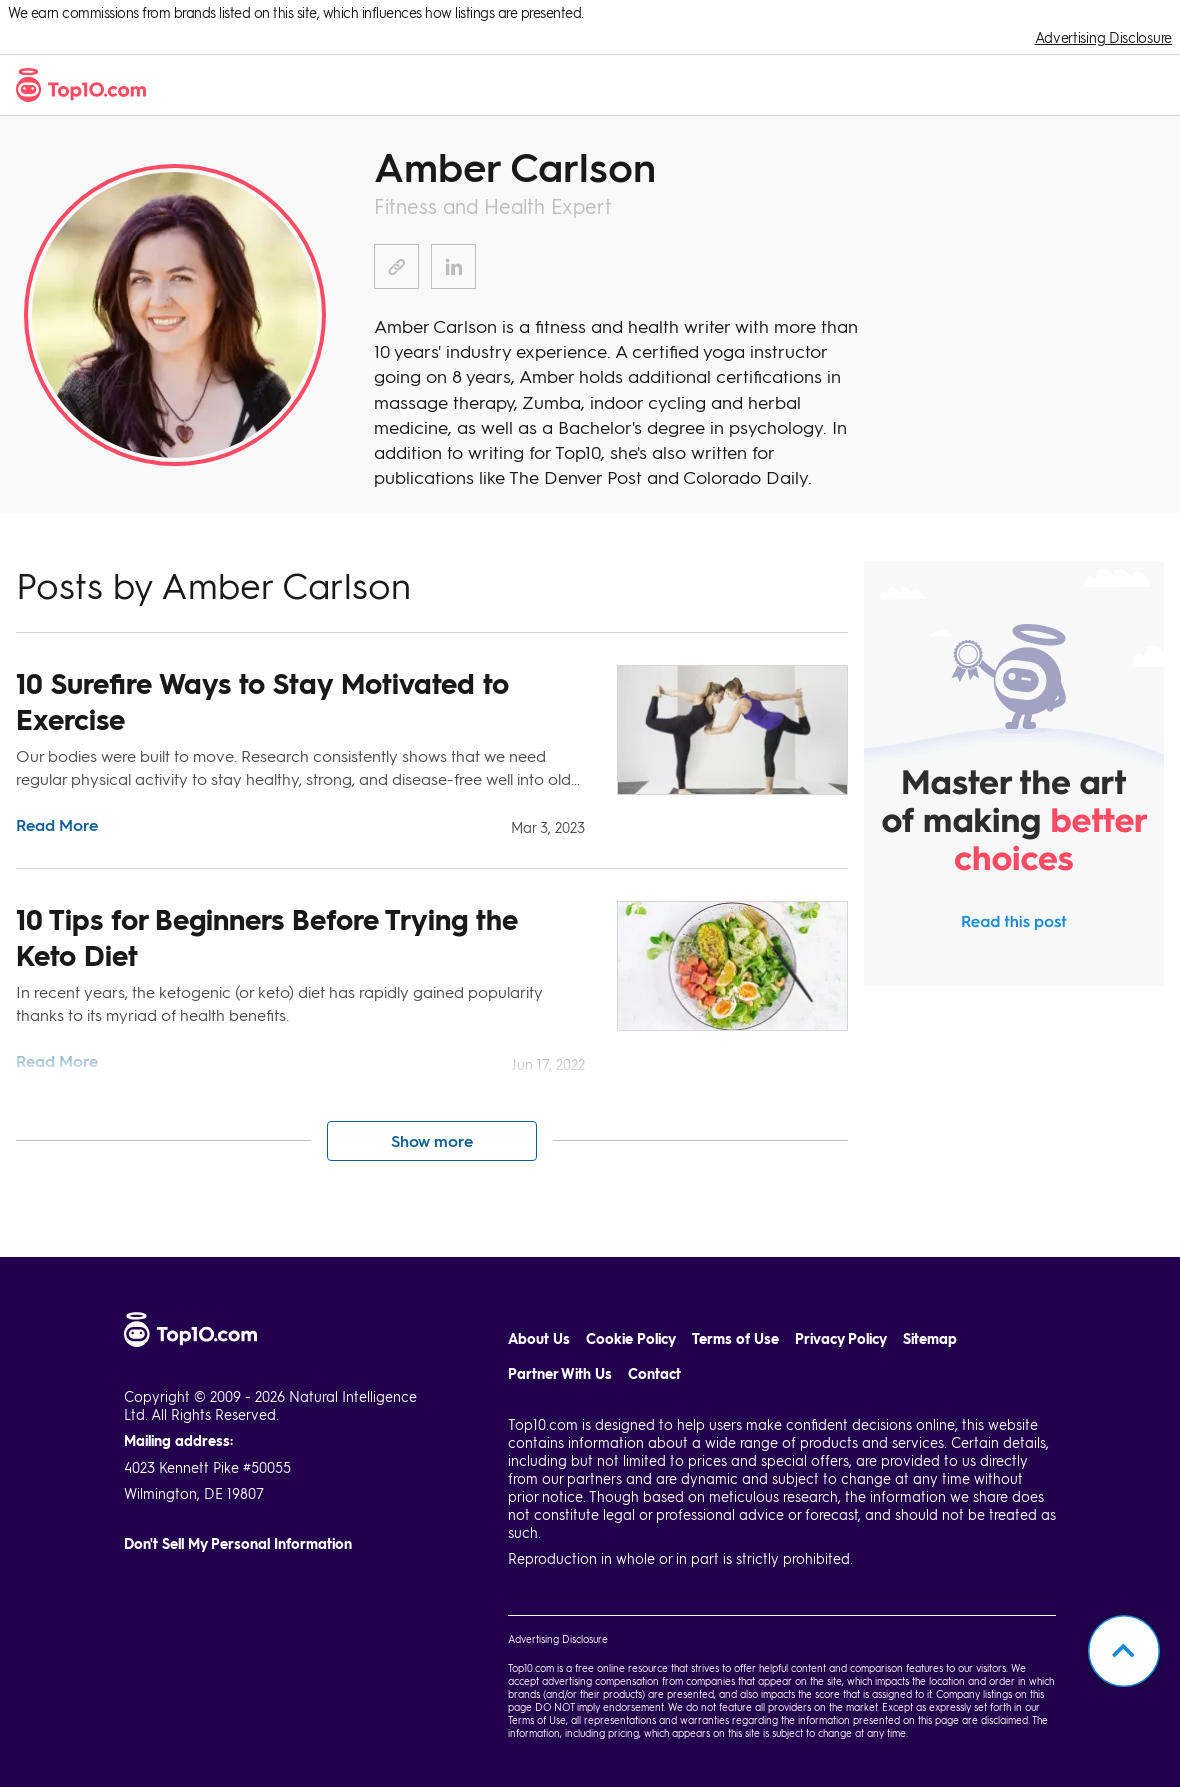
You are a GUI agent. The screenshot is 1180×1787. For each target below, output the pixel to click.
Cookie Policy (631, 1338)
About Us (539, 1338)
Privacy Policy (841, 1338)
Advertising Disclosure (1103, 37)
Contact (654, 1373)
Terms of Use (735, 1338)
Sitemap (930, 1338)
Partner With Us (560, 1373)
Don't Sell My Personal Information (238, 1543)
